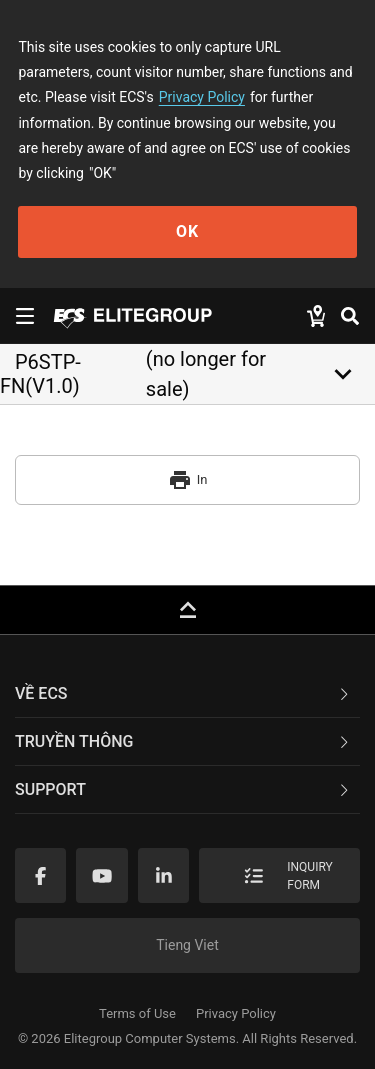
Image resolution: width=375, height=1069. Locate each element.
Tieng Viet (187, 945)
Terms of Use (137, 1013)
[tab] (187, 694)
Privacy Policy (202, 97)
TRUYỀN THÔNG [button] (183, 741)
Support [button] (183, 789)
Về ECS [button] (183, 693)
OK (187, 231)
